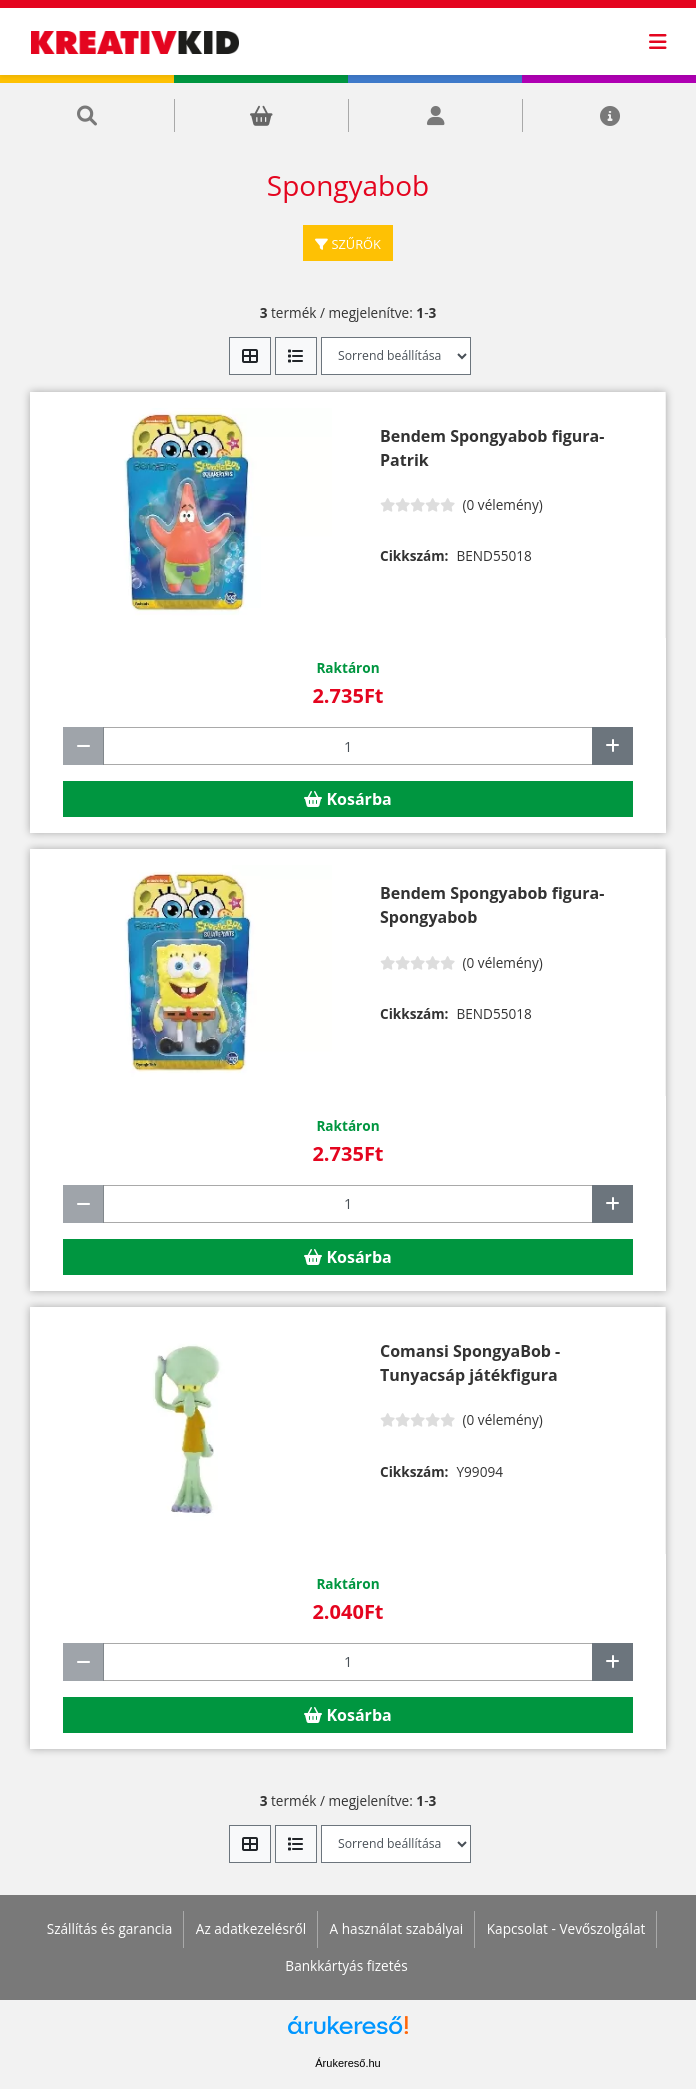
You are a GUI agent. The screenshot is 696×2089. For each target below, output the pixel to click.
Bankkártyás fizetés (346, 1965)
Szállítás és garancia (110, 1928)
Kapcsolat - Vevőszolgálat (566, 1928)
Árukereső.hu (347, 2063)
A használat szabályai (397, 1928)
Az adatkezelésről (251, 1928)
